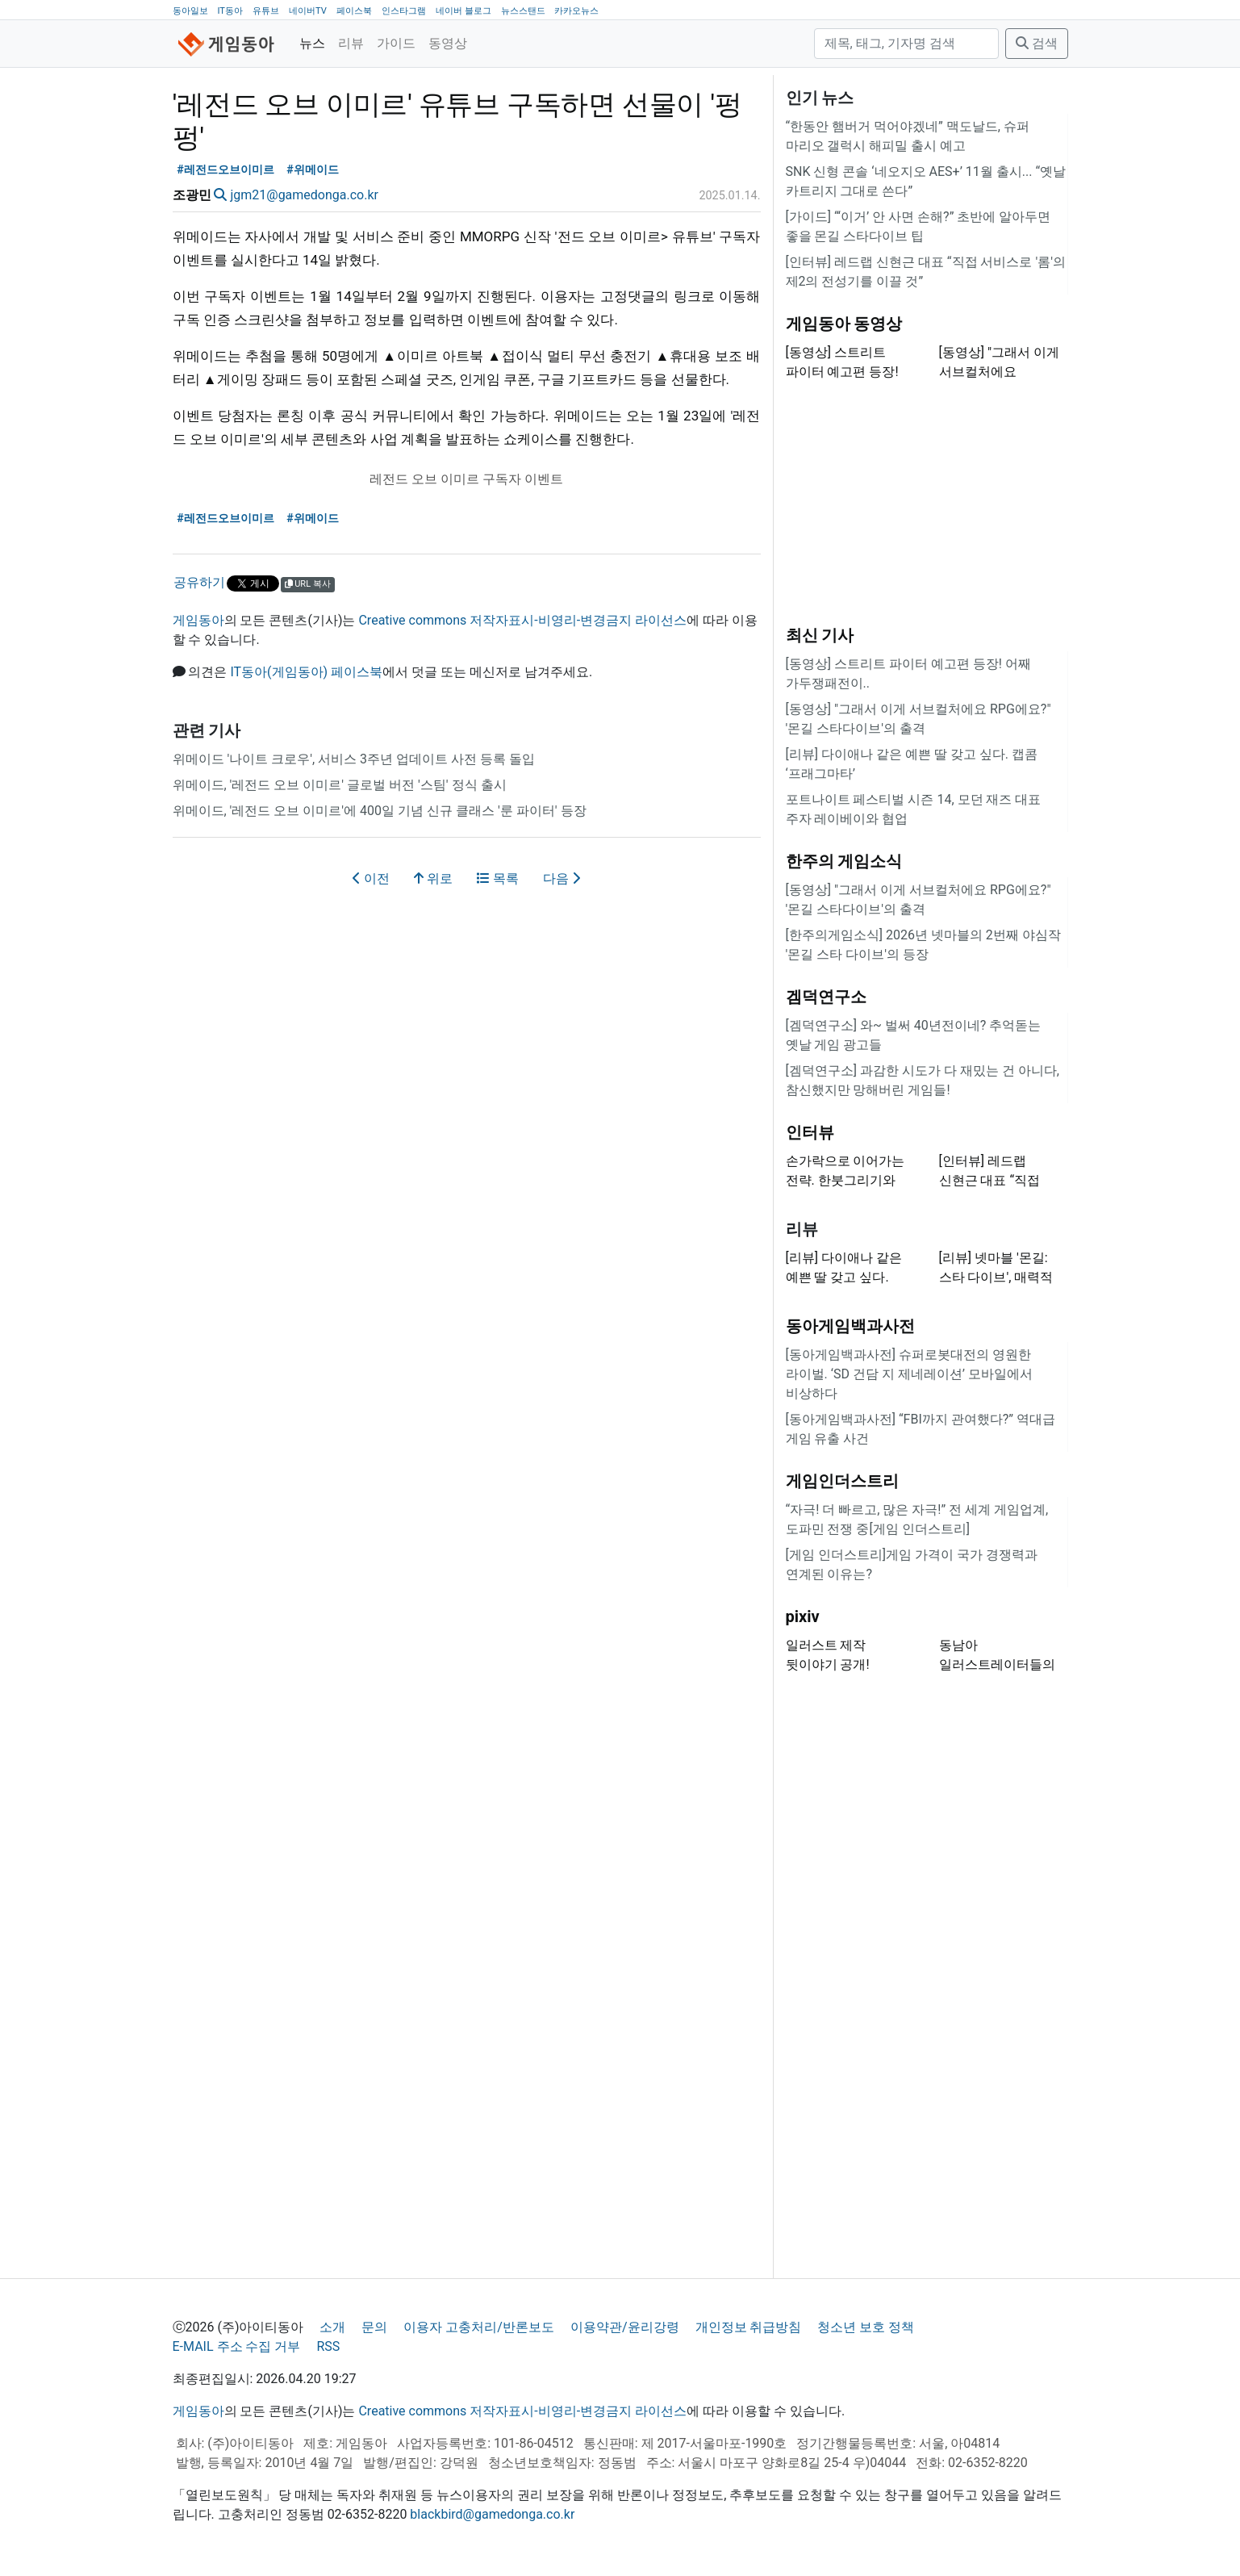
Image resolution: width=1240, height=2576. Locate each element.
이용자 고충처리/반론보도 (478, 2327)
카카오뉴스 (576, 11)
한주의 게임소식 (844, 861)
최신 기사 (820, 635)
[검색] (906, 43)
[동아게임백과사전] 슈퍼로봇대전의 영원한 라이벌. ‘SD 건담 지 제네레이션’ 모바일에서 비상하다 (909, 1374)
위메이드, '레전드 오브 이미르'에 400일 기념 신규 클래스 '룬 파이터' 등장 (380, 810)
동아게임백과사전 (850, 1326)
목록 (498, 878)
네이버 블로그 (463, 11)
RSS (328, 2346)
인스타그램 (404, 11)
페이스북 (354, 11)
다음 (561, 878)
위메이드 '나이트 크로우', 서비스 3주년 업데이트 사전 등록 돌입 (354, 759)
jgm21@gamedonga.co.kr (304, 195)
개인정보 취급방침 (748, 2327)
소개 (332, 2327)
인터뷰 (810, 1132)
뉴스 (312, 43)
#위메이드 (312, 170)
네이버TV (308, 11)
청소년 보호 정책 (865, 2327)
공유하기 (199, 582)
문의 (374, 2327)
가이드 (396, 43)
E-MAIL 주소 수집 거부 (237, 2346)
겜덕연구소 (826, 996)
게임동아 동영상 (844, 323)
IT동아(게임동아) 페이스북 (306, 672)
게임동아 (198, 620)
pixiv (803, 1616)
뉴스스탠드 (523, 11)
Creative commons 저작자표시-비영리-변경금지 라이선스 (522, 620)
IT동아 (230, 11)
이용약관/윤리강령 (624, 2327)
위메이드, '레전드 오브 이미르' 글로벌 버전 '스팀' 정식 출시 (340, 784)
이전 (371, 878)
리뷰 (351, 43)
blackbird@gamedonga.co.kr (492, 2514)
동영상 (447, 43)
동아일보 (190, 11)
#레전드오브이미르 (225, 170)
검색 (1037, 43)
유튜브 (266, 11)
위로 (433, 878)
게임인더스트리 (842, 1481)
